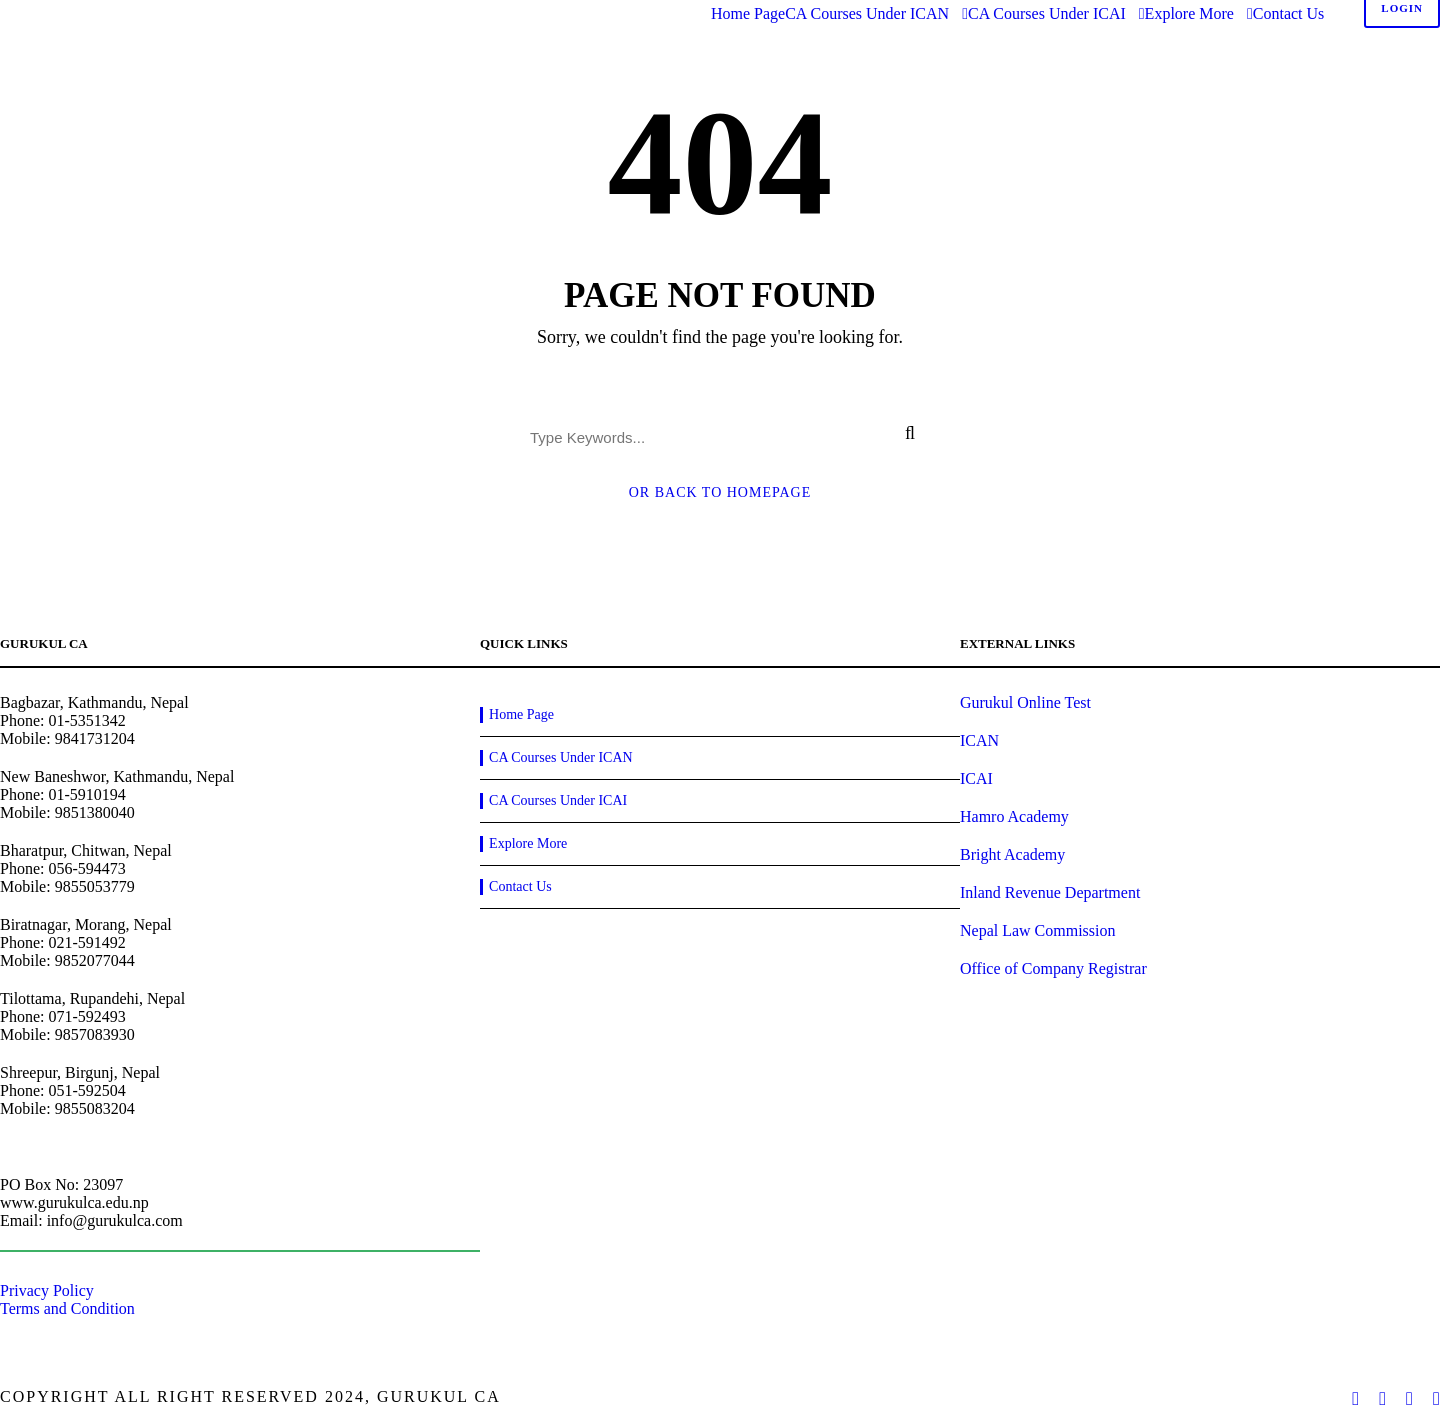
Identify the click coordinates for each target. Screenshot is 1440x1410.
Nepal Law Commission (1038, 930)
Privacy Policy (47, 1290)
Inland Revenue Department (1050, 892)
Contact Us (1289, 13)
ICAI (976, 778)
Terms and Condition (67, 1308)
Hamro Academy (1014, 816)
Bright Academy (1012, 854)
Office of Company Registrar (1053, 968)
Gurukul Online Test (1025, 702)
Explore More (1189, 13)
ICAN (979, 740)
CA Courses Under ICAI (1047, 13)
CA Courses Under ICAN (867, 13)
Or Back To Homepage (720, 492)
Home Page (748, 13)
